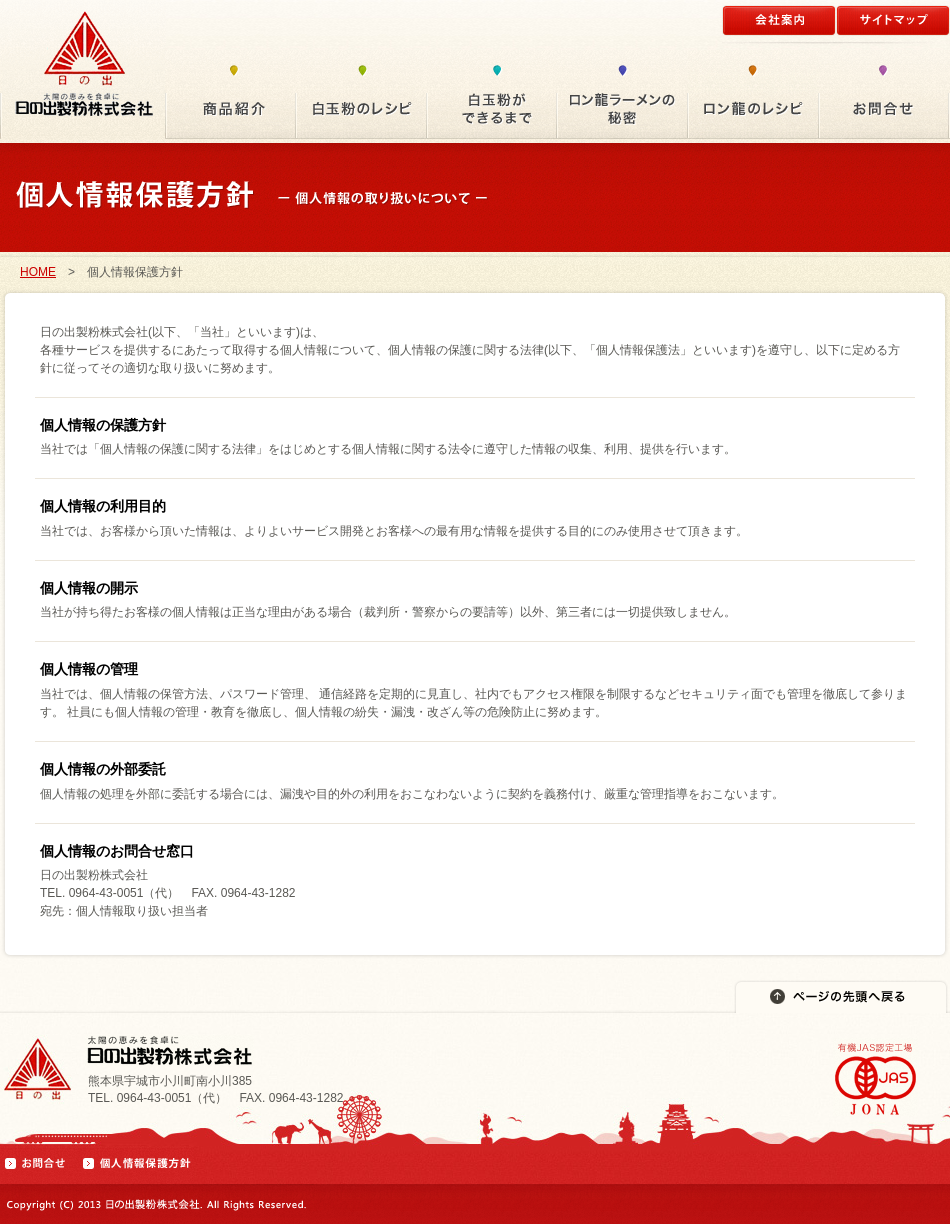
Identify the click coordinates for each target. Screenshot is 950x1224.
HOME (38, 272)
